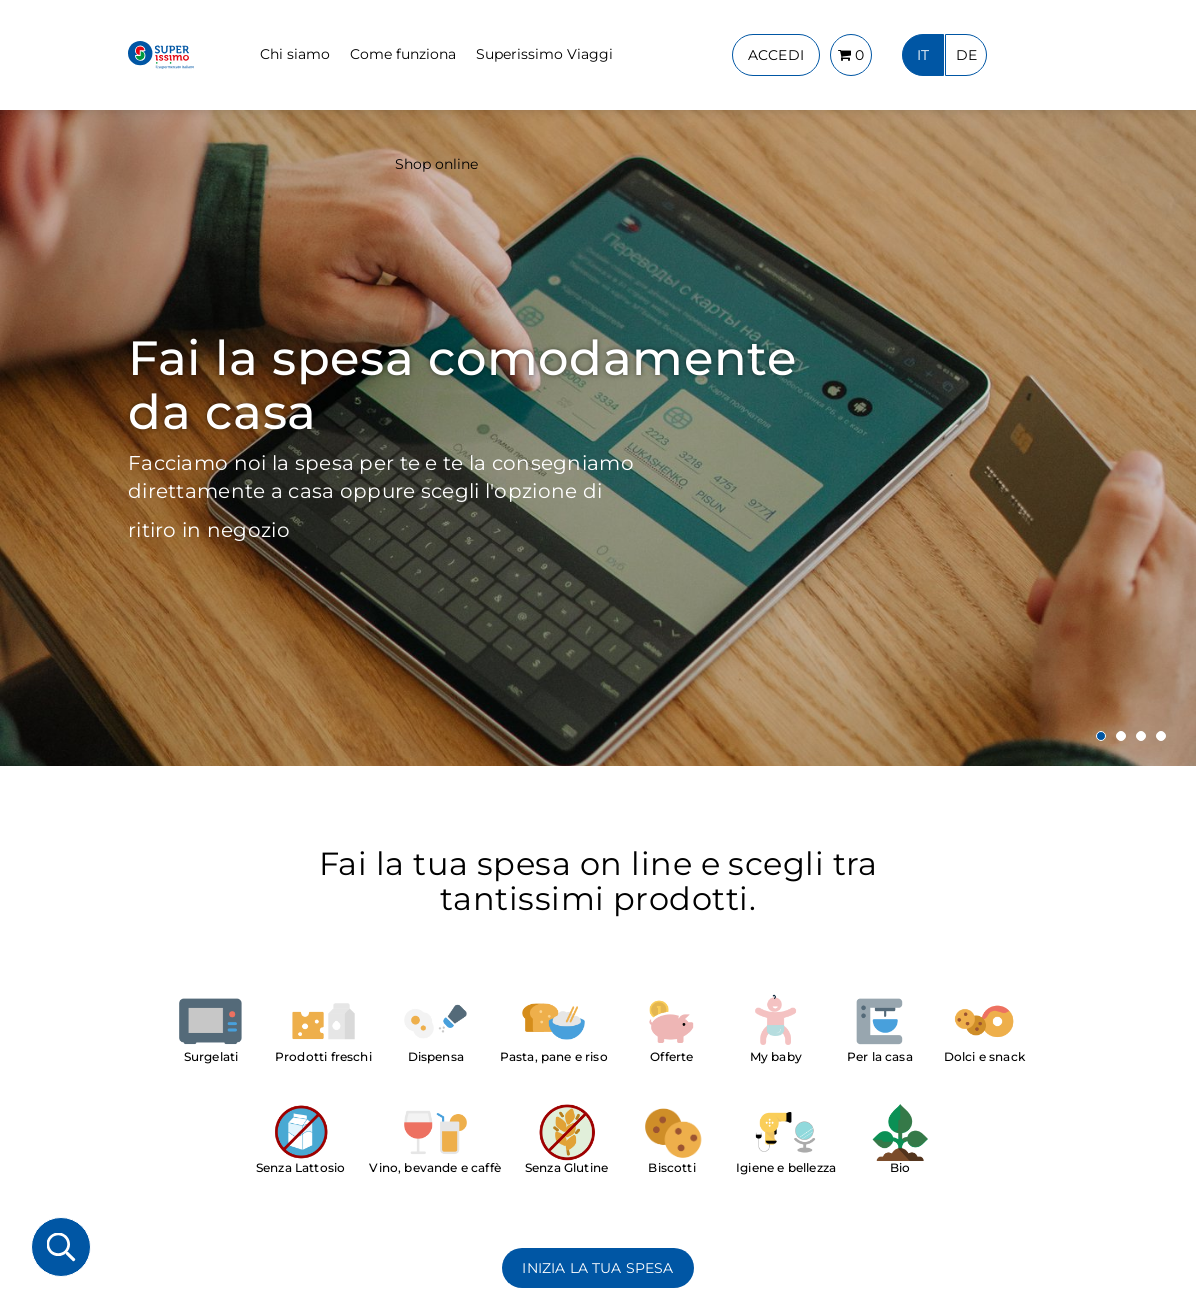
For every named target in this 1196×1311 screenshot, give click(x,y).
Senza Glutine (566, 1167)
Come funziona (403, 54)
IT (923, 55)
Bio (900, 1167)
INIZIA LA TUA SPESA (597, 1268)
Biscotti (671, 1167)
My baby (776, 1056)
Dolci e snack (984, 1056)
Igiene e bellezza (786, 1167)
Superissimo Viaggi (544, 54)
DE (966, 55)
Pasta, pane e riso (554, 1056)
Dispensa (436, 1056)
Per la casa (880, 1056)
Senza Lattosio (300, 1167)
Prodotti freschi (323, 1056)
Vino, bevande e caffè (435, 1167)
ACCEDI (776, 55)
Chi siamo (295, 54)
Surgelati (211, 1056)
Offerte (671, 1056)
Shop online (436, 164)
